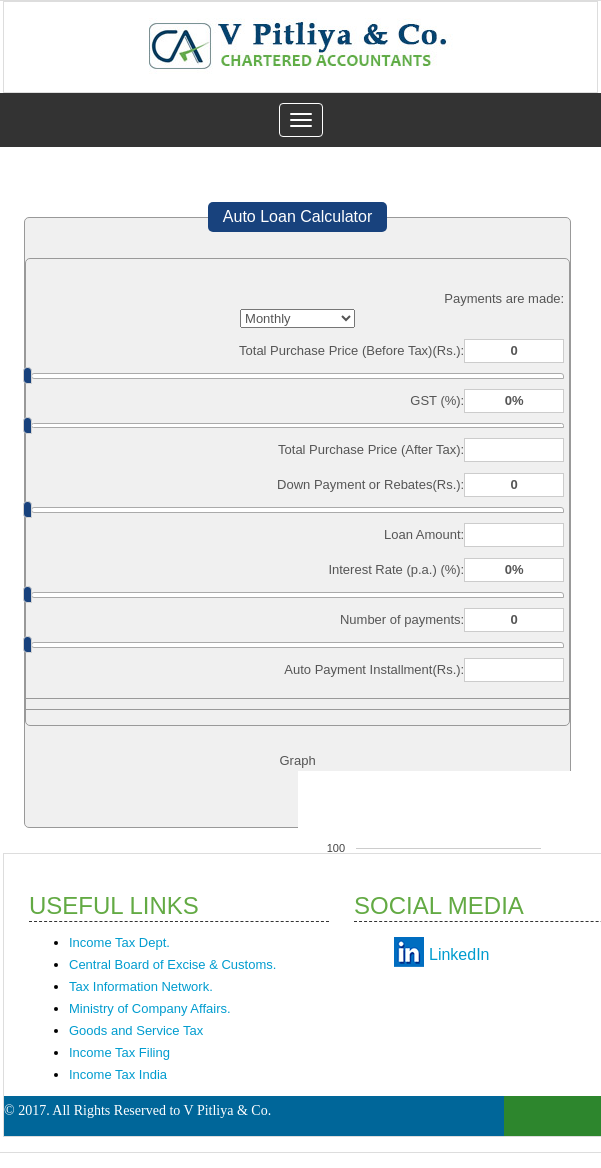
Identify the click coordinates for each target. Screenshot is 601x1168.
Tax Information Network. (141, 986)
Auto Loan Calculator (297, 216)
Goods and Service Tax (136, 1030)
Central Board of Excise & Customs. (172, 964)
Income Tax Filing (119, 1052)
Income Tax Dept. (119, 942)
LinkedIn (459, 954)
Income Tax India (118, 1074)
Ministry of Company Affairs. (150, 1008)
